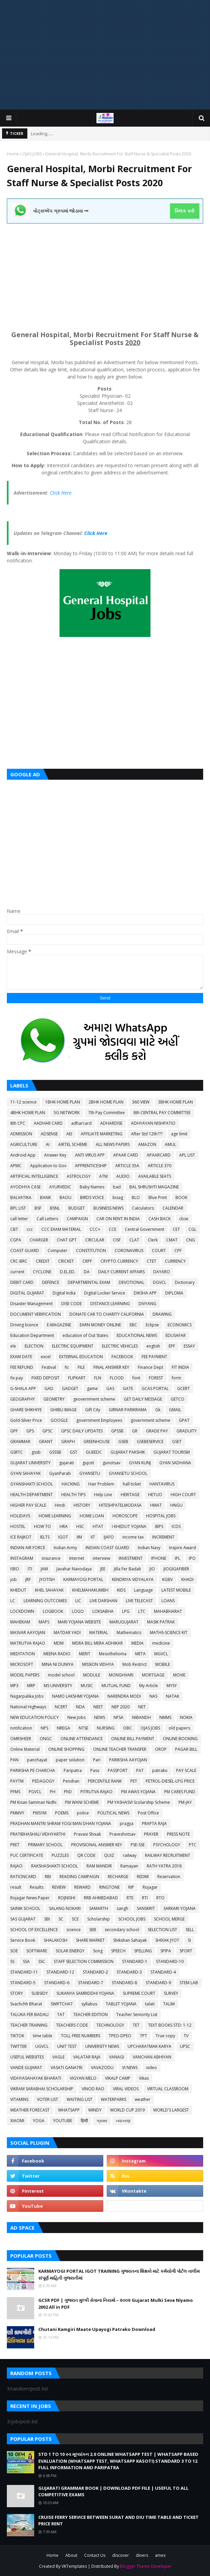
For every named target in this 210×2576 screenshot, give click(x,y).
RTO (160, 1898)
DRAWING (162, 1314)
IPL (177, 1558)
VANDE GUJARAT (26, 2067)
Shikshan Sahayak (130, 1940)
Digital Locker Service (104, 1293)
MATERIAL (98, 1632)
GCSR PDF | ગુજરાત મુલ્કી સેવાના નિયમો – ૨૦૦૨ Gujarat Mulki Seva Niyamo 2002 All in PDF (115, 2303)
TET (136, 2025)
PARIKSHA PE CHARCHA (32, 1770)
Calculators (143, 1208)
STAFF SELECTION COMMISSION (84, 1961)
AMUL (170, 1144)
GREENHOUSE (96, 1441)
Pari (97, 1760)
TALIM (169, 2004)
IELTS (45, 1537)
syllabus (89, 2004)
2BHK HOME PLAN (106, 1102)
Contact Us (94, 2555)
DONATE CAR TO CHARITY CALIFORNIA (106, 1314)
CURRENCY (175, 1261)
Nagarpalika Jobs (26, 1696)
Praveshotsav (122, 1834)
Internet (76, 1558)
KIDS (121, 1590)
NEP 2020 (120, 1707)
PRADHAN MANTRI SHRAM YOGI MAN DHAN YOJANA (60, 1823)
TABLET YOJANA (121, 2004)
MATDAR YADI (67, 1632)
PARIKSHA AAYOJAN (128, 1760)
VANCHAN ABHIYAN (152, 2057)
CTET (151, 1261)
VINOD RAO (93, 2089)
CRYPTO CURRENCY (119, 1261)
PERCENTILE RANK (105, 1781)
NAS (153, 1696)
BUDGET (76, 1208)
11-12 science (23, 1102)
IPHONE (158, 1558)
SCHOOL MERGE (169, 1919)
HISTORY (82, 1505)
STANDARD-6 (56, 1983)
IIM (79, 1537)
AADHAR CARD (48, 1123)
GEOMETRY (54, 1399)
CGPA (15, 1240)
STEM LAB (189, 1983)
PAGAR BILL (186, 1749)
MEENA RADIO (56, 1654)
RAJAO (16, 1866)
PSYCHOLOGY (166, 1845)
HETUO (155, 1494)
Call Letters (47, 1219)
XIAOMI (17, 2121)
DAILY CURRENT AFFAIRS (121, 1272)
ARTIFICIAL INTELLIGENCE (34, 1176)
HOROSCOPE (125, 1516)
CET (176, 1229)
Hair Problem (101, 1484)
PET (133, 1781)
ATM (103, 1176)
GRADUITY (186, 1431)
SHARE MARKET (90, 1940)
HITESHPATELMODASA (120, 1505)
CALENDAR (172, 1208)
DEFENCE (50, 1282)
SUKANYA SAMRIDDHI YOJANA (85, 1993)
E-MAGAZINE (59, 1325)
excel (46, 1357)
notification (21, 1728)
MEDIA (137, 1643)
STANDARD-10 (170, 1961)
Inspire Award (182, 1548)
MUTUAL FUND (116, 1685)
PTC (192, 1845)
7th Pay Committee (106, 1112)
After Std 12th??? (146, 1134)
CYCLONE (42, 1272)
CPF (178, 1250)
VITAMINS (19, 2099)
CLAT (134, 1240)
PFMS (15, 1792)
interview (101, 1558)
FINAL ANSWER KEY (111, 1367)
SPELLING (143, 1951)
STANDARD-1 (134, 1961)
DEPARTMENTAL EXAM (89, 1282)
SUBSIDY (39, 1993)
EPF (172, 1346)
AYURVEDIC (60, 1187)
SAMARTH (98, 1908)
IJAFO (109, 1537)
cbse (183, 1219)
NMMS (165, 1717)
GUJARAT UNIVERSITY (30, 1463)
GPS (30, 1431)
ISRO (14, 1569)
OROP (161, 1749)
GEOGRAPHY (22, 1399)
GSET (177, 1441)
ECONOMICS (180, 1325)
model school (61, 1675)
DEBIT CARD (22, 1282)
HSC (80, 1526)
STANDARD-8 (124, 1983)
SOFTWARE (36, 1951)
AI (48, 1144)
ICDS (176, 1526)
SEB (92, 1930)
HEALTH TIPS (73, 1494)
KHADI (187, 1579)
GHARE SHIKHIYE (26, 1410)
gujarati (66, 1463)
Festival (49, 1367)
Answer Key (55, 1155)
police (83, 1813)
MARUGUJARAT (124, 1622)
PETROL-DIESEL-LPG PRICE (170, 1781)
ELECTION (34, 1346)
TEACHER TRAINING (29, 2025)
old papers (179, 1728)
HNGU (176, 1505)
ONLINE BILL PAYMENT (132, 1739)
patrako (160, 1770)
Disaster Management (31, 1303)
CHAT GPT (67, 1240)
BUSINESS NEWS (108, 1208)
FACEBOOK (122, 1357)
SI (189, 1940)
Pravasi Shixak (87, 1834)
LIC (78, 1601)
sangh (122, 1908)
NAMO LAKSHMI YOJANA (75, 1696)
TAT (61, 2014)
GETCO (177, 1399)
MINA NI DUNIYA (58, 1664)
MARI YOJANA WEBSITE (79, 1622)
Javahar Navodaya (74, 1569)
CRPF (87, 1261)
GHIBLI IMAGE (63, 1410)
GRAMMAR (20, 1441)
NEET (98, 1707)
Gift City (92, 1410)
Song (98, 1951)
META (140, 1654)
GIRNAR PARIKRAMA (128, 1410)
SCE (75, 1919)
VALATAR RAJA (87, 2057)
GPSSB (117, 1431)
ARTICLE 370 (159, 1166)
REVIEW (59, 1887)
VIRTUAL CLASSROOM (167, 2089)
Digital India (64, 1293)
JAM (44, 1569)
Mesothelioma (113, 1654)
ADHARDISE (111, 1123)
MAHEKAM (20, 1622)
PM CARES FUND (179, 1792)
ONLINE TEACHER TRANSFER (119, 1749)
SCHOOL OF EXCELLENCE (34, 1930)
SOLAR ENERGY (70, 1951)
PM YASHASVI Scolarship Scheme (138, 1802)
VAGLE (58, 2057)
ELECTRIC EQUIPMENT (72, 1346)
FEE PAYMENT (154, 1357)
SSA (26, 1961)
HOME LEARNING (55, 1516)
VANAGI (116, 2057)
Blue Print (157, 1197)
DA (87, 1272)
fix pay (16, 1378)
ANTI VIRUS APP (90, 1155)
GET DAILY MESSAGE (143, 1399)
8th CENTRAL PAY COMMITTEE (162, 1112)
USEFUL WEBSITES (27, 2057)
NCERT (61, 1707)
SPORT (186, 1951)
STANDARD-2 (95, 1972)
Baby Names (92, 1187)
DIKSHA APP (145, 1293)
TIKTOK (17, 2036)
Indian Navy (149, 1548)
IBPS (159, 1526)
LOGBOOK (53, 1611)
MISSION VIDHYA (98, 1664)
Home (13, 154)
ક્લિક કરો (184, 211)
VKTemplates (74, 2566)
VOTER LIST (47, 2099)
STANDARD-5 (23, 1983)
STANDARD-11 (24, 1972)
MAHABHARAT (168, 1611)
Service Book (22, 1940)
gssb (36, 1452)
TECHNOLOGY (110, 2025)
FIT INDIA (180, 1367)
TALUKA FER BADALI (29, 2014)
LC (12, 1601)
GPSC (47, 1431)
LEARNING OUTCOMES (45, 1601)
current (17, 1272)
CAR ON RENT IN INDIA (118, 1219)
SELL (190, 1930)
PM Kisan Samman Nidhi (33, 1802)
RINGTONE (109, 1887)
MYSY (172, 1685)
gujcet (88, 1463)
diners (142, 2555)
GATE (128, 1388)
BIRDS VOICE (92, 1197)
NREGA (63, 1728)
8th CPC (17, 1123)
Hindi (60, 1505)
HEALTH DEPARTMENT (31, 1494)
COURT (159, 1250)
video (151, 2067)
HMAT (156, 1505)
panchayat (37, 1760)
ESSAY (189, 1346)
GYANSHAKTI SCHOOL (31, 1484)
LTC (141, 1611)
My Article (148, 1685)
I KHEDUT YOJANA (129, 1526)
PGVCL (35, 1792)
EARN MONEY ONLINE (100, 1325)
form (176, 1378)
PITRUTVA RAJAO (96, 1792)
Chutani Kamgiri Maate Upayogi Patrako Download (96, 2329)
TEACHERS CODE (72, 2025)
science (73, 1930)
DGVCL (159, 1282)
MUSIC (87, 1685)
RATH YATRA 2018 (164, 1866)
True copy (165, 2036)
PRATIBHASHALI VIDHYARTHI (37, 1834)
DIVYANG (147, 1303)
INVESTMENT (131, 1558)
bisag (118, 1197)
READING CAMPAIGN (79, 1876)
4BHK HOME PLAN (27, 1112)
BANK (45, 1197)
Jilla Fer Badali (127, 1569)
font (136, 1378)
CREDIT (43, 1261)
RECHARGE (118, 1876)
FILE (81, 1367)
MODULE (91, 1675)
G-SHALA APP (23, 1388)
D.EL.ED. (67, 1272)
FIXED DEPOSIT (45, 1378)
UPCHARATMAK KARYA (149, 2046)
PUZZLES (60, 1855)
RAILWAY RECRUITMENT (167, 1855)
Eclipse (152, 1325)
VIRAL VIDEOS (126, 2089)
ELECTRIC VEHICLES (120, 1346)
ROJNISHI (66, 1898)
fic (67, 1367)
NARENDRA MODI (124, 1696)
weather (142, 2099)
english (153, 1346)
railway (129, 1855)
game (92, 1388)
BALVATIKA (20, 1197)
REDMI (143, 1876)
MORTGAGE (153, 1675)
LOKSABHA (103, 1611)
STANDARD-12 (60, 1972)
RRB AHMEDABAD (101, 1898)
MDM (59, 1643)
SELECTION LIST (162, 1930)
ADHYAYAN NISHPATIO (153, 1123)
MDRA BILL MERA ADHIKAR (97, 1643)
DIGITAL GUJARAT (27, 1293)
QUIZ (109, 1855)
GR (134, 1431)
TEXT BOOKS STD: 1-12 (170, 2025)
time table (42, 2036)
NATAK (172, 1696)
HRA (64, 1526)
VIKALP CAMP (117, 2078)
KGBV (167, 1579)
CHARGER (39, 1240)
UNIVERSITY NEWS (102, 2046)
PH (52, 1792)
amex (160, 2555)
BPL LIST (18, 1208)
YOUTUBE (62, 2121)
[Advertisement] (105, 55)
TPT (143, 2036)
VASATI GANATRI (66, 2067)
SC (60, 1919)
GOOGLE (59, 1420)
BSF (38, 1208)
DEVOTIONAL (131, 1282)
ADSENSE (49, 1134)
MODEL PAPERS (24, 1675)
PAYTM (17, 1781)
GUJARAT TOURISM (172, 1452)
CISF (117, 1240)
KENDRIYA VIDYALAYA (133, 1579)
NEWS (99, 1717)
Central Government (144, 1229)
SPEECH (118, 1951)
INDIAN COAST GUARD (107, 1548)
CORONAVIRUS (129, 1250)
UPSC (185, 2046)
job (13, 1579)
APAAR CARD (125, 1155)
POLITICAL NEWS (113, 1813)
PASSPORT (118, 1770)
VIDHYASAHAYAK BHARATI (35, 2078)
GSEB (123, 1441)
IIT (93, 1537)
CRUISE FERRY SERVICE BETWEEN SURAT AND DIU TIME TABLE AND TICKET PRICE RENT (118, 2520)
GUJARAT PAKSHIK (127, 1452)
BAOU (65, 1197)
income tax (133, 1537)
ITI (30, 1569)
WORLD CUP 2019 (127, 2110)
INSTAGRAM (21, 1558)
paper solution (70, 1760)
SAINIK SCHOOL (25, 1908)
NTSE (83, 1728)
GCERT (183, 1388)
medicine (161, 1643)
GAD (48, 1388)
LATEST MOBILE (176, 1590)
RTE (130, 1898)
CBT (14, 1229)
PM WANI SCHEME (82, 1802)
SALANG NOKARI (65, 1908)
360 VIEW (140, 1102)
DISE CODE (71, 1303)
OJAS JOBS (32, 154)
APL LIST (187, 1155)
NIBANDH (141, 1717)
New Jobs (76, 1717)
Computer (57, 1250)
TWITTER (18, 2046)
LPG (126, 1611)
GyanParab (60, 1473)
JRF (28, 1579)
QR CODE (86, 1855)
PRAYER (151, 1834)
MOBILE (162, 1664)
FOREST (156, 1378)
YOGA (38, 2121)
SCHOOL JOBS (131, 1919)
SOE (14, 1951)
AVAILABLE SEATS (154, 1176)
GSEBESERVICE (150, 1441)
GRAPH (68, 1441)
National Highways (28, 1707)
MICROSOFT (21, 1664)
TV (186, 2036)
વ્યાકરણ (123, 2121)
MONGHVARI (121, 1675)
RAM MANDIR (99, 1866)
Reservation (168, 1876)
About (71, 2555)
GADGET (70, 1388)
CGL (192, 1229)
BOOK (181, 1197)
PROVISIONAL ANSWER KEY (96, 1845)
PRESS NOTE (178, 1834)
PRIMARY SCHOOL (45, 1845)
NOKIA (186, 1717)
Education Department (32, 1335)
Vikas (144, 2078)
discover (120, 2555)
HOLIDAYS (20, 1516)
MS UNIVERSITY (58, 1685)
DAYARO (161, 1272)
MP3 (14, 1685)
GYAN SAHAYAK (25, 1473)
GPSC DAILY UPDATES (82, 1431)
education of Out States (85, 1335)
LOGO (78, 1611)
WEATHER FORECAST (30, 2110)
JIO (152, 1569)
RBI (48, 1876)
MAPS (44, 1622)
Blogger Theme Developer (145, 2566)
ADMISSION (21, 1134)
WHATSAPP (69, 2110)
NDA (80, 1707)
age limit (179, 1134)
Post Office (148, 1813)
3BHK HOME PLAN (175, 1102)
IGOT (63, 1537)
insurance (51, 1558)
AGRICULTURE (23, 1144)
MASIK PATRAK (161, 1622)
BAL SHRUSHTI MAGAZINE (154, 1187)
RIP (131, 1887)
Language (143, 1590)
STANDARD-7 (90, 1983)
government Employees (99, 1420)
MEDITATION (22, 1654)
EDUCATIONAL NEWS (137, 1335)
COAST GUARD (24, 1250)
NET (142, 1707)
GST (73, 1452)
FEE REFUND (21, 1367)
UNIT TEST (67, 2046)
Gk (157, 1410)
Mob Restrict (134, 1664)
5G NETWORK (67, 1112)
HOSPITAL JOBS (160, 1516)
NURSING (106, 1728)
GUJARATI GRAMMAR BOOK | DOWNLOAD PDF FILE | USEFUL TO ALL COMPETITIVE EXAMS (113, 2491)
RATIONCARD (23, 1876)
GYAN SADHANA (175, 1463)
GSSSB (55, 1452)
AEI (69, 1134)
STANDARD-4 (163, 1972)
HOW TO (42, 1526)
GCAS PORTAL (155, 1388)
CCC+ (95, 1229)
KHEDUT (18, 1590)
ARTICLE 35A (127, 1166)
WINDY (95, 2110)
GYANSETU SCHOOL (128, 1473)
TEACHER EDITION (90, 2014)
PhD (68, 1792)
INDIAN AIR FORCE (27, 1548)
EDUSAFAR (176, 1335)
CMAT (172, 1240)
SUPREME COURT (139, 1993)
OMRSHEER (20, 1739)
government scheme (150, 1420)
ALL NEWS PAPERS (113, 1144)
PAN (14, 1760)
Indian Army (65, 1548)
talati (150, 2004)
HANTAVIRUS (161, 1484)
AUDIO (123, 1176)
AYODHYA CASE (25, 1187)
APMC (16, 1166)
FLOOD (117, 1378)
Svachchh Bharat (26, 2004)
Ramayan (129, 1866)
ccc (30, 1229)
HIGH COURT (183, 1494)
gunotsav (111, 1463)
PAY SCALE (186, 1770)
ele (13, 1346)
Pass (94, 1770)
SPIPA (165, 1951)
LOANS (168, 1601)
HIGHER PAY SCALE (28, 1505)
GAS (110, 1388)
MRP (31, 1685)
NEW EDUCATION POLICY (34, 1717)
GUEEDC (94, 1452)
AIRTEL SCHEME (72, 1144)
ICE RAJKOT (20, 1537)
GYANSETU (89, 1473)
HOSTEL (17, 1526)
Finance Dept (150, 1367)
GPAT (184, 1420)
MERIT (84, 1654)
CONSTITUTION (91, 1250)
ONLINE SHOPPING (66, 1749)
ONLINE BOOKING (180, 1739)
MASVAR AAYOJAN (27, 1632)
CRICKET (66, 1261)
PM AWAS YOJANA (138, 1792)
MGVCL (161, 1654)
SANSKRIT (146, 1908)
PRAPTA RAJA (154, 1823)
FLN (97, 1378)
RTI (145, 1898)
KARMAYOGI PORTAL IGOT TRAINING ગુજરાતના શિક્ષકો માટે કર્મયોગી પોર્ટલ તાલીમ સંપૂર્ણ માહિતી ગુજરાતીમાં (119, 2274)
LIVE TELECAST (139, 1601)
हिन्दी (84, 2121)
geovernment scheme (94, 1399)
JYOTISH (47, 1579)
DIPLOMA (174, 1293)
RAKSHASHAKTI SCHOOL (54, 1866)
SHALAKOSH (55, 1940)
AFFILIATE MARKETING (101, 1134)
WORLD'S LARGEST (171, 2110)
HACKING (71, 1484)
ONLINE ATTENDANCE (82, 1739)
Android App (23, 1155)
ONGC (46, 1739)
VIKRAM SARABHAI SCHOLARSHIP (41, 2089)
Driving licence (24, 1325)
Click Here (60, 492)
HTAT (98, 1526)
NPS (44, 1728)
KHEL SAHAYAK (49, 1590)
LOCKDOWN (22, 1611)
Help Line (103, 1494)
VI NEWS (129, 2067)
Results (36, 1887)
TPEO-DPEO (120, 2036)
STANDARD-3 (129, 1972)
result (15, 1887)
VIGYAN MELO (83, 2078)
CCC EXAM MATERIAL (61, 1229)
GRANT (46, 1441)
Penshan (71, 1781)
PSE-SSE (138, 1845)
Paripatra (73, 1770)
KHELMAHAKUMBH (90, 1590)
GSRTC (16, 1452)
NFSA (118, 1717)
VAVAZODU (102, 2067)
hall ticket (132, 1484)
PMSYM (40, 1813)
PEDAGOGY (43, 1781)
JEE (102, 1569)
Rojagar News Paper (30, 1898)
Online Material (25, 1749)
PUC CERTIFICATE (26, 1855)
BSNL (55, 1208)
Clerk (153, 1240)
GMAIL (175, 1410)
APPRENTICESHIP (91, 1166)
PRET (14, 1845)
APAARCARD (159, 1155)
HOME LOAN (92, 1516)
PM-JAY (185, 1802)
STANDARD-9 (158, 1983)
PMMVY (17, 1813)
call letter (19, 1219)
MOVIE (179, 1675)
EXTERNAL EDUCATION (81, 1357)
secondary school (122, 1930)
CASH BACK (159, 1219)
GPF (14, 1431)
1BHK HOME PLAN (62, 1102)
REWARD (82, 1887)
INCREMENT (163, 1537)
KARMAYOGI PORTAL (83, 1579)
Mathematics (129, 1632)
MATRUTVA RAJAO (27, 1643)
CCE (112, 1229)
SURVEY (171, 1993)
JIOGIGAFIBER (176, 1569)
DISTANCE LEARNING (110, 1303)
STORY (16, 1993)
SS (12, 1961)
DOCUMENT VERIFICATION (35, 1314)
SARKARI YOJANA (179, 1908)
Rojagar (150, 1887)
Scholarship (98, 1919)
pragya (126, 1823)
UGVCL (42, 2046)
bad (117, 1187)
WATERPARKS (113, 2099)
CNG (190, 1240)
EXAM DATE (21, 1357)
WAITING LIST (79, 2099)
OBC (127, 1728)
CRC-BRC (18, 1261)
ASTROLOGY (79, 1176)
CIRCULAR (94, 1240)
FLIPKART (77, 1378)
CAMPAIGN (77, 1219)
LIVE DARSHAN (103, 1601)
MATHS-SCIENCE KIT (168, 1632)
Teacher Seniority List (136, 2014)
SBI (47, 1919)
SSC (41, 1961)
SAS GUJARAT (23, 1919)
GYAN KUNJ (140, 1463)
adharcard (81, 1123)
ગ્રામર (101, 2121)
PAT (140, 1770)
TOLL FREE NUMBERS (80, 2036)
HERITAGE (130, 1494)
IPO (192, 1558)
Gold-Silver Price (26, 1420)
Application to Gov (48, 1166)
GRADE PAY (157, 1431)
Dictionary (185, 1282)
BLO (136, 1197)
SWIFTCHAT (62, 2004)
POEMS (61, 1813)
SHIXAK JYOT (167, 1940)
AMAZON (147, 1144)
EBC (133, 1325)
